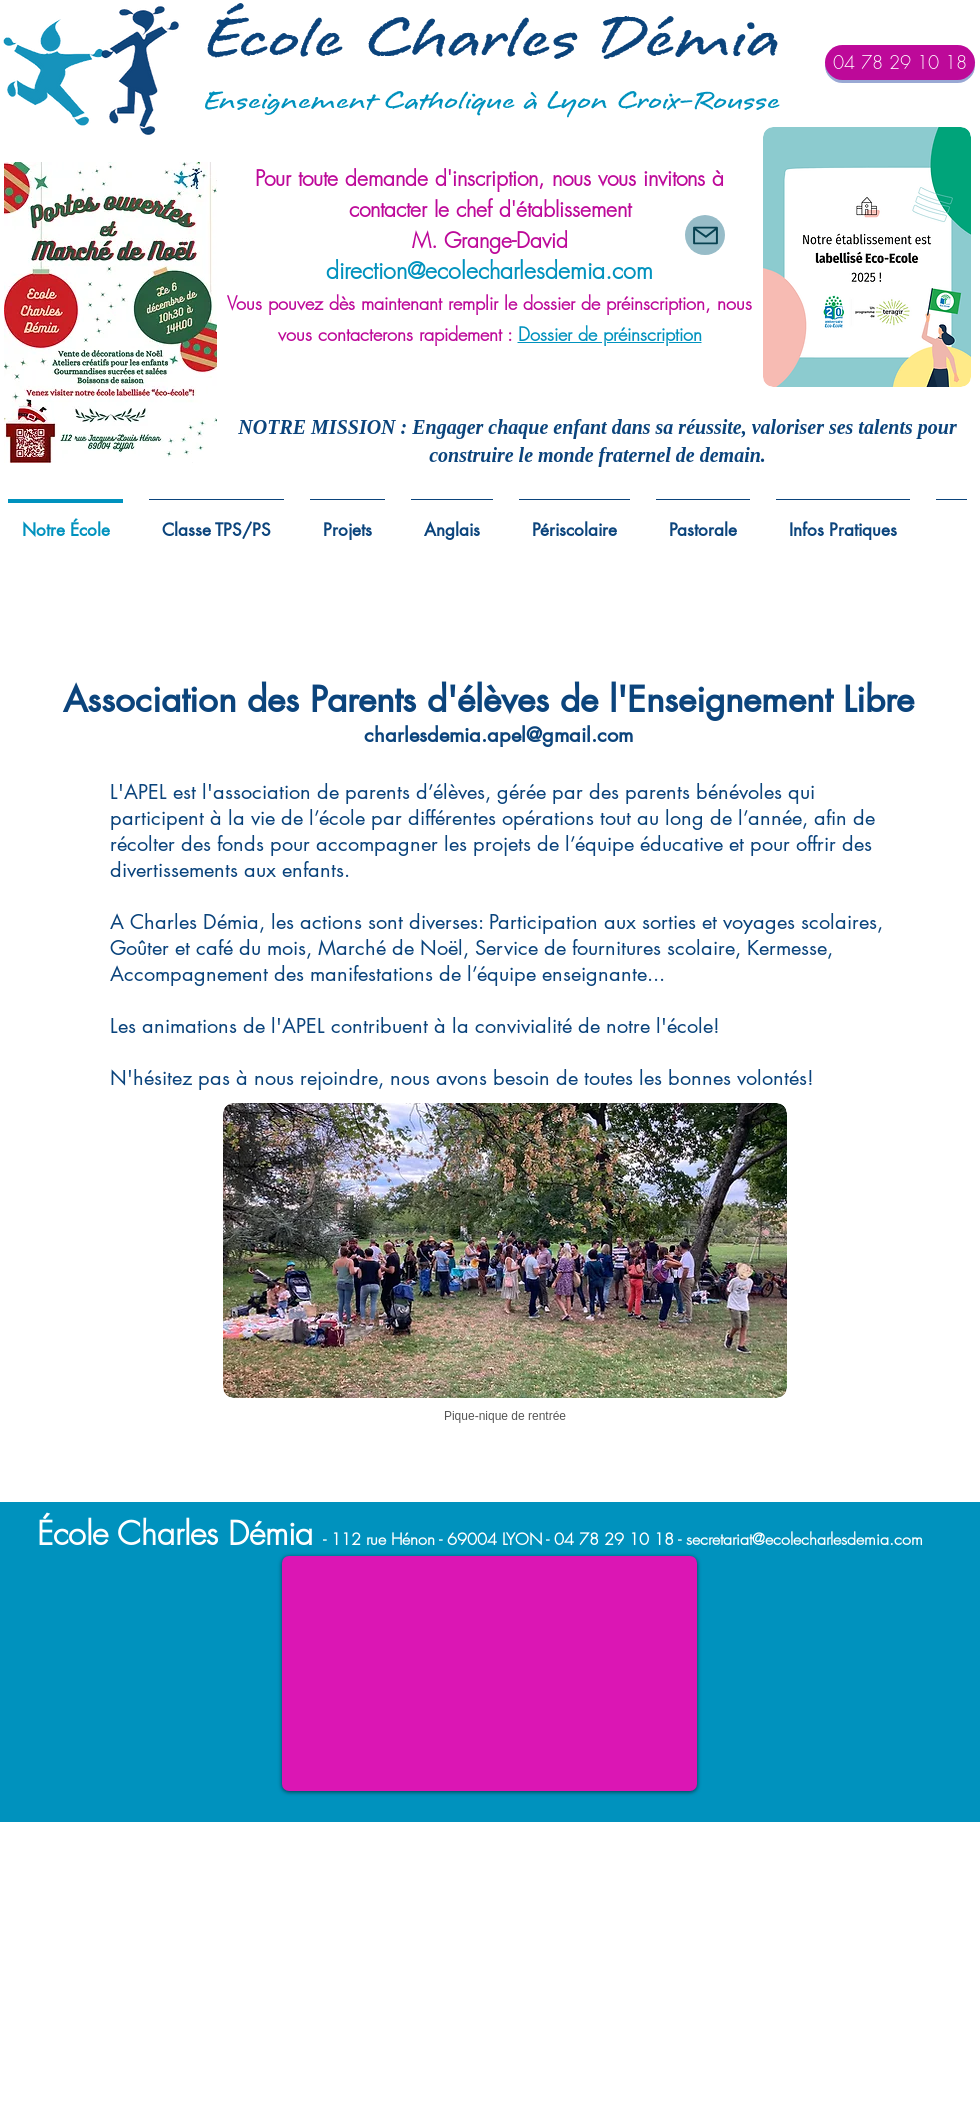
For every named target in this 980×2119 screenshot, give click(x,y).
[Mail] (705, 235)
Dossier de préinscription (610, 334)
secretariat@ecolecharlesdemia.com (804, 1539)
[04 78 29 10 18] (900, 62)
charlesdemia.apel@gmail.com (498, 735)
